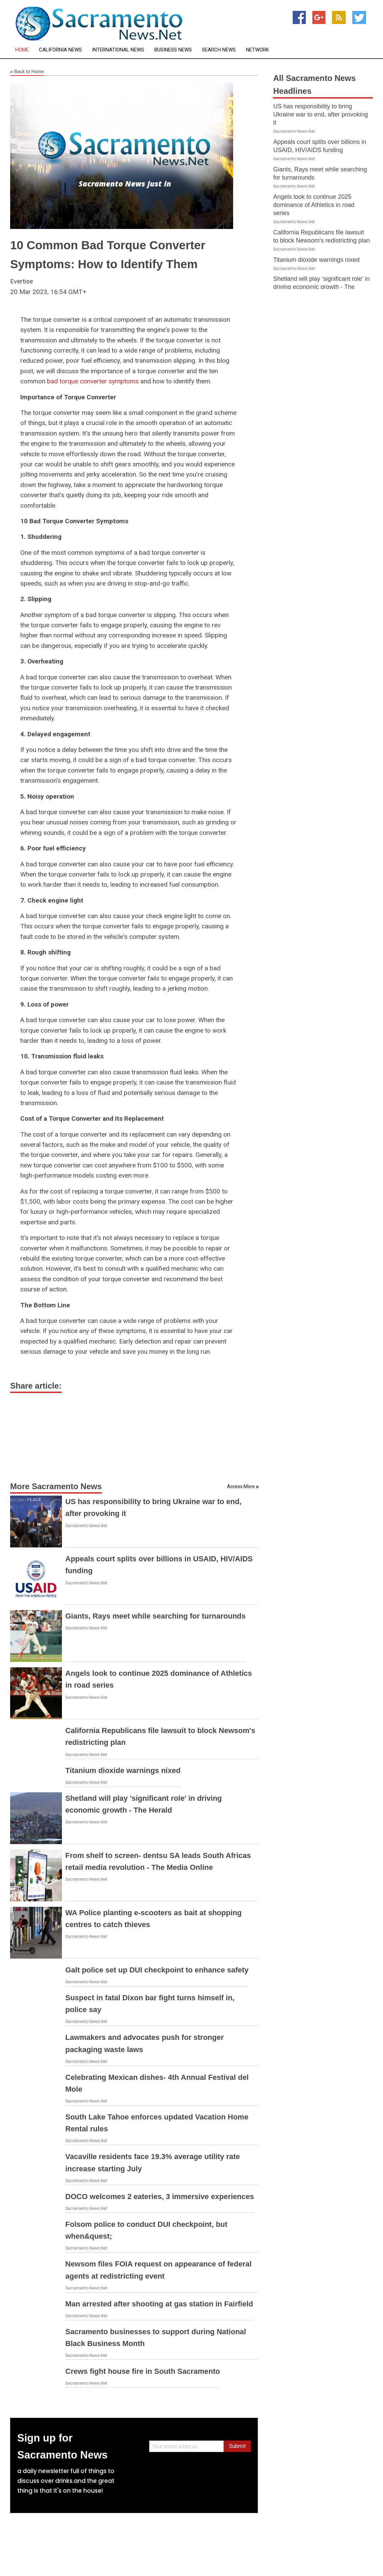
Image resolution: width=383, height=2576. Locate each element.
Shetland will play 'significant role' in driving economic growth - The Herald (321, 286)
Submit (237, 2446)
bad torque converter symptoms (93, 381)
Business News (173, 49)
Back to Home (27, 71)
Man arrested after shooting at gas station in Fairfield (159, 2304)
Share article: (36, 1385)
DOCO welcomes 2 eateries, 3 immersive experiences (159, 2196)
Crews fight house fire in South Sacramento (142, 2371)
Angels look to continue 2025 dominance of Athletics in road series (313, 204)
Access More (241, 1486)
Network (257, 49)
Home (22, 49)
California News (60, 49)
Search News (219, 49)
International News (118, 49)
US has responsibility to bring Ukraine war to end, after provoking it (320, 114)
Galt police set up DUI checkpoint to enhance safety (157, 1970)
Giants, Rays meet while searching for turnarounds (155, 1616)
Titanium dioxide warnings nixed (123, 1770)
